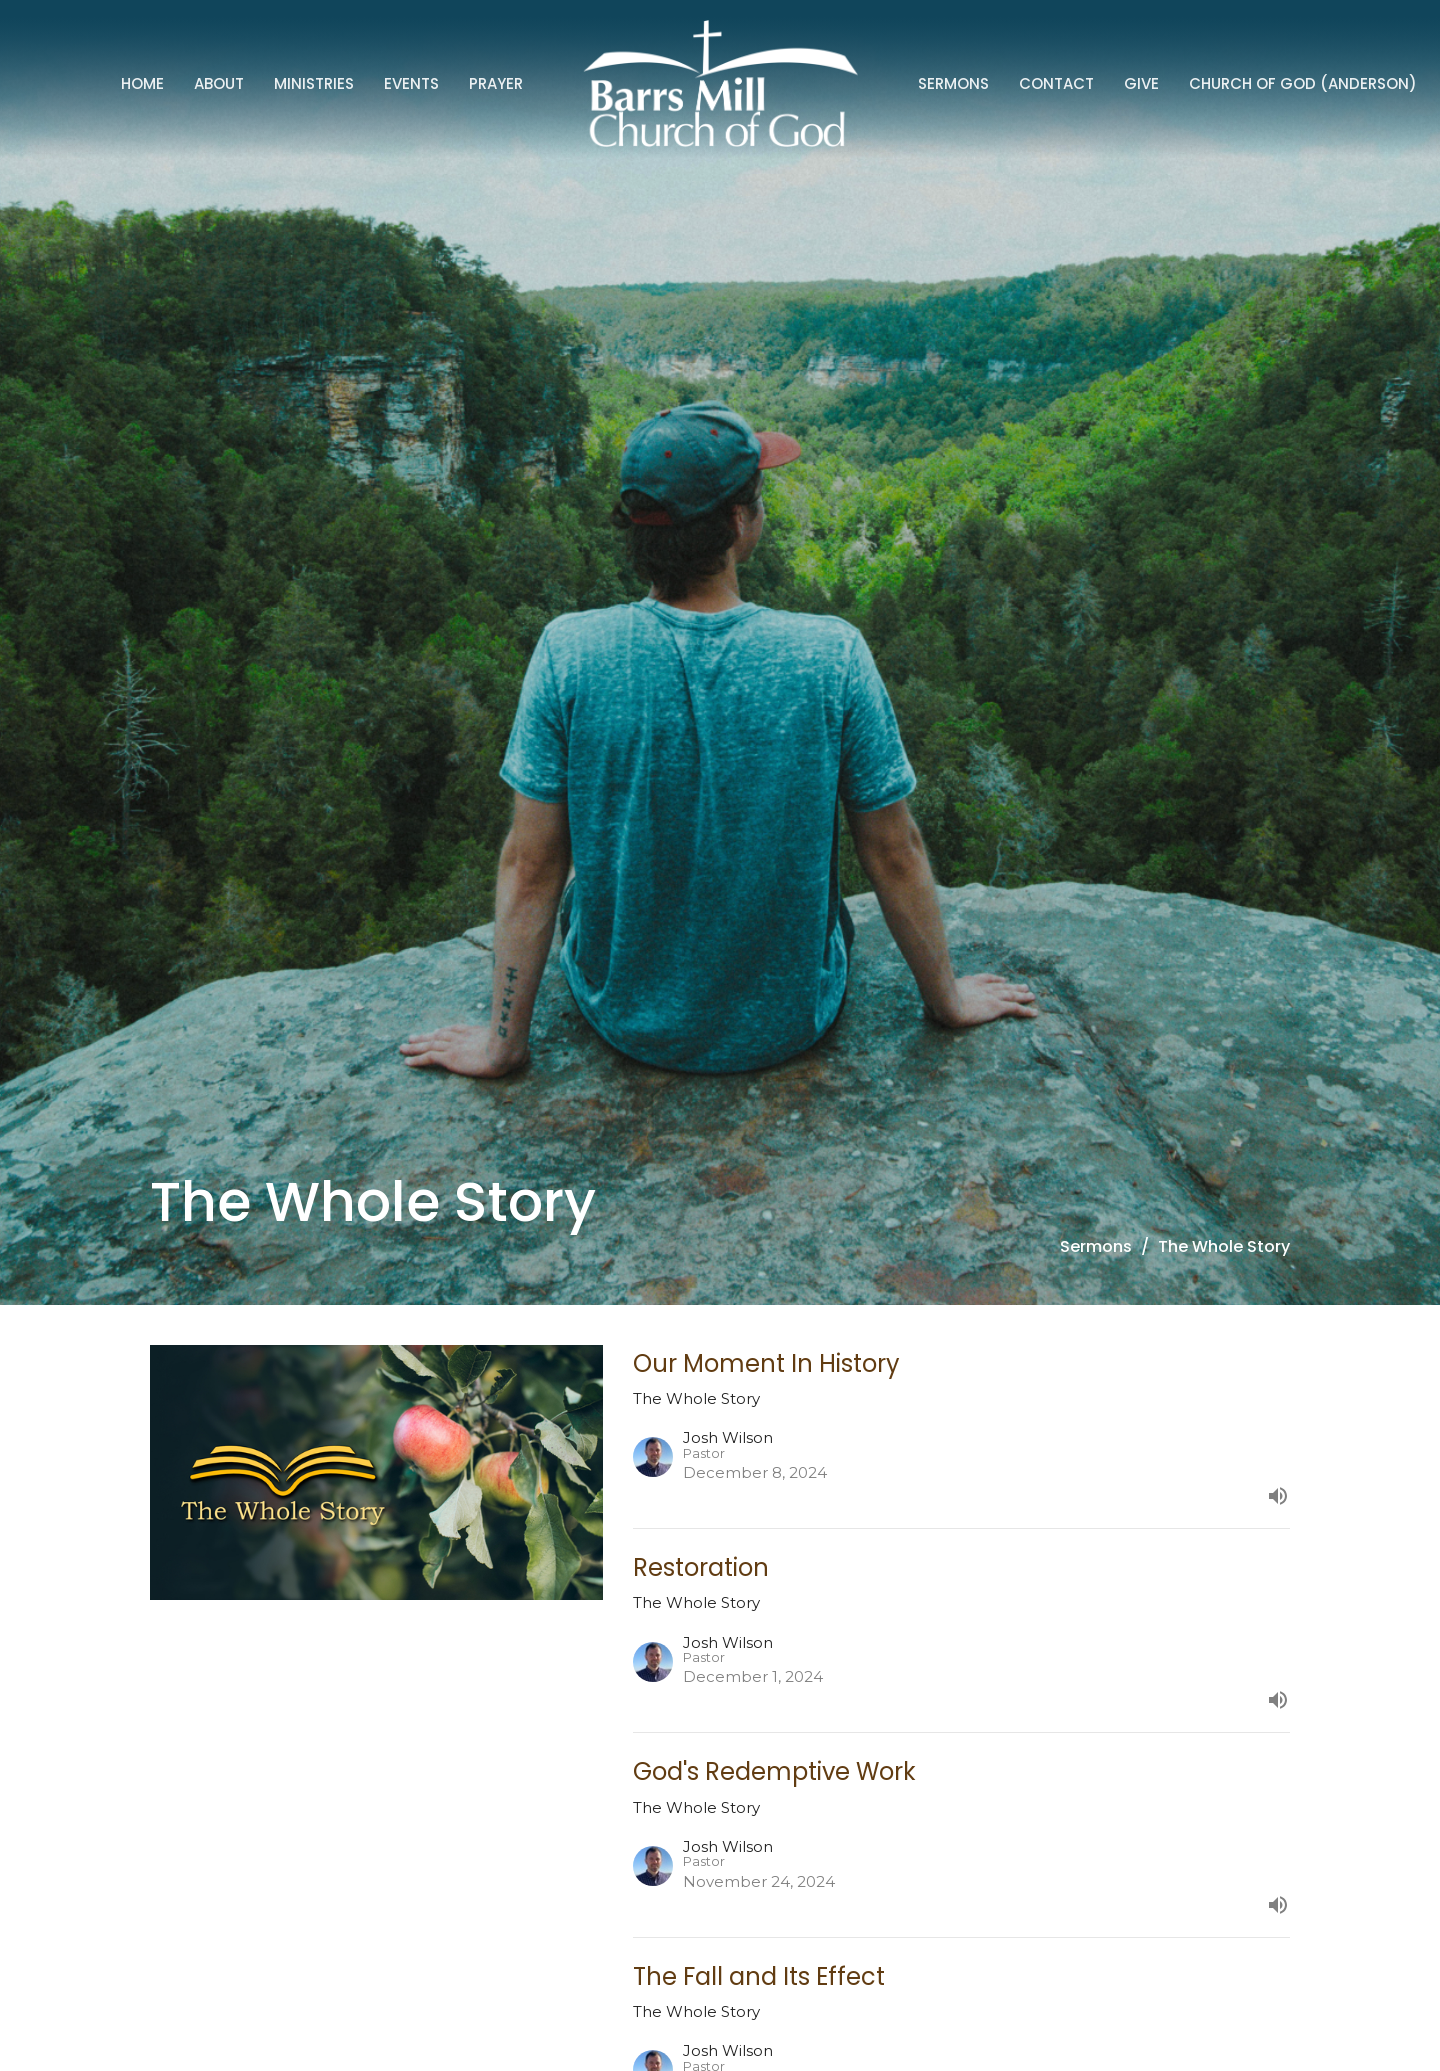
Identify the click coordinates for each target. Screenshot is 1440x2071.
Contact (1056, 83)
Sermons (953, 83)
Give (1141, 83)
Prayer (496, 83)
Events (411, 83)
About (219, 83)
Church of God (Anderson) (1303, 83)
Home (142, 83)
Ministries (314, 83)
